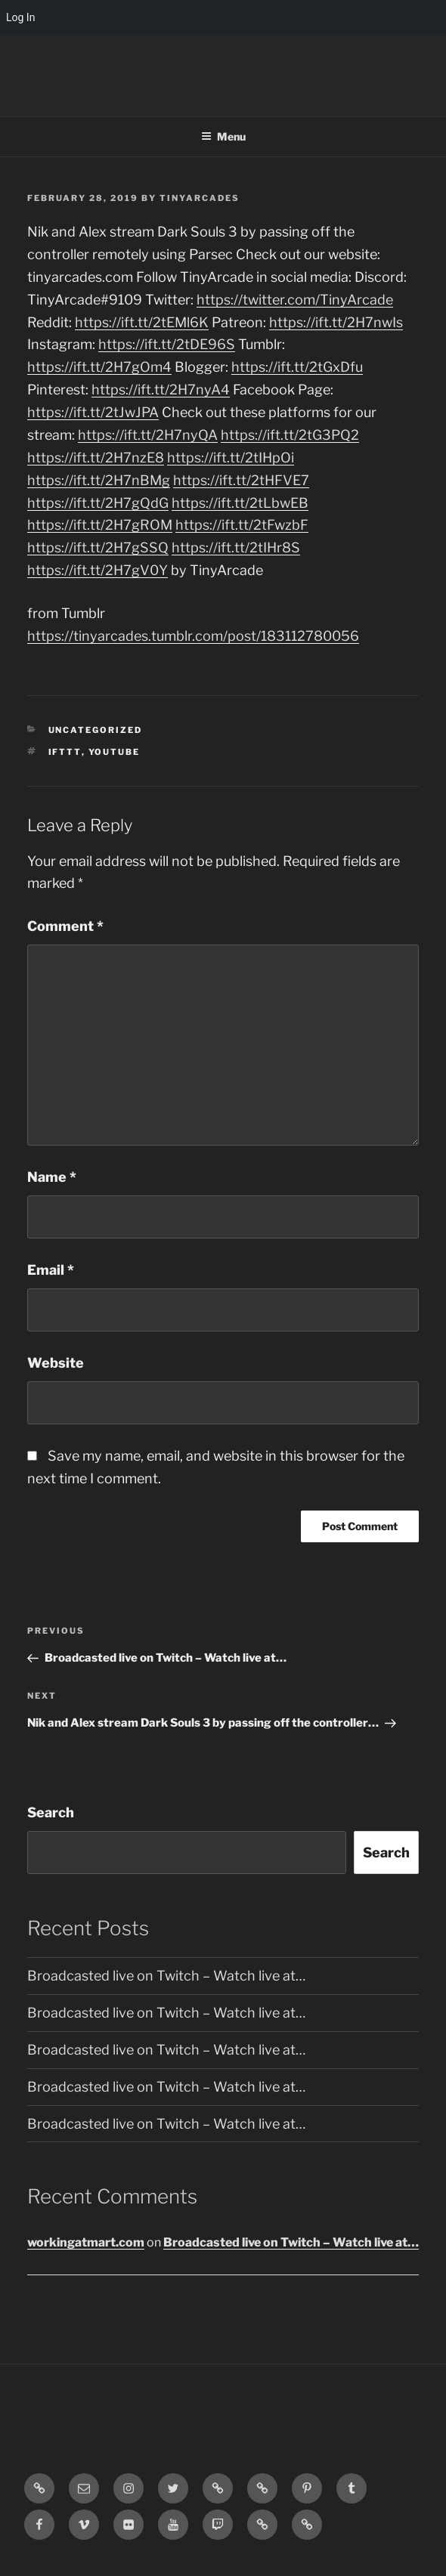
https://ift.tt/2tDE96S (166, 344)
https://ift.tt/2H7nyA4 (160, 389)
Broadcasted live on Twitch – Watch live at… (166, 1976)
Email (50, 1270)
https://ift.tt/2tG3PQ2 (290, 435)
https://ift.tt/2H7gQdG (98, 503)
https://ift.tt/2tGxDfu (297, 367)
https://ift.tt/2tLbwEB (240, 503)
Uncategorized (95, 730)
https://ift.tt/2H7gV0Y (97, 570)
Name (51, 1177)
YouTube (114, 752)
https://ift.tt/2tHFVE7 (241, 480)
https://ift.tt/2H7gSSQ (98, 547)
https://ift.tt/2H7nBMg (98, 480)
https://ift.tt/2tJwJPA (93, 412)
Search (50, 1812)
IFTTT (65, 752)
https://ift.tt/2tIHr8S (236, 547)
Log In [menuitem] (20, 17)
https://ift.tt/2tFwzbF (241, 525)
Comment (65, 926)
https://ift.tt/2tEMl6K (142, 322)
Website (55, 1363)
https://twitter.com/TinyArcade (295, 300)
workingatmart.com (85, 2242)
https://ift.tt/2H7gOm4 (99, 367)
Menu (223, 136)
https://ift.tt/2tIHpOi (230, 457)
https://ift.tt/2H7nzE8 (95, 457)
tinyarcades (200, 198)
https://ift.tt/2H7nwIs (336, 322)
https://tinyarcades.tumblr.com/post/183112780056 (193, 636)
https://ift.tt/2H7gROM (99, 525)
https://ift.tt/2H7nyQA (148, 435)
